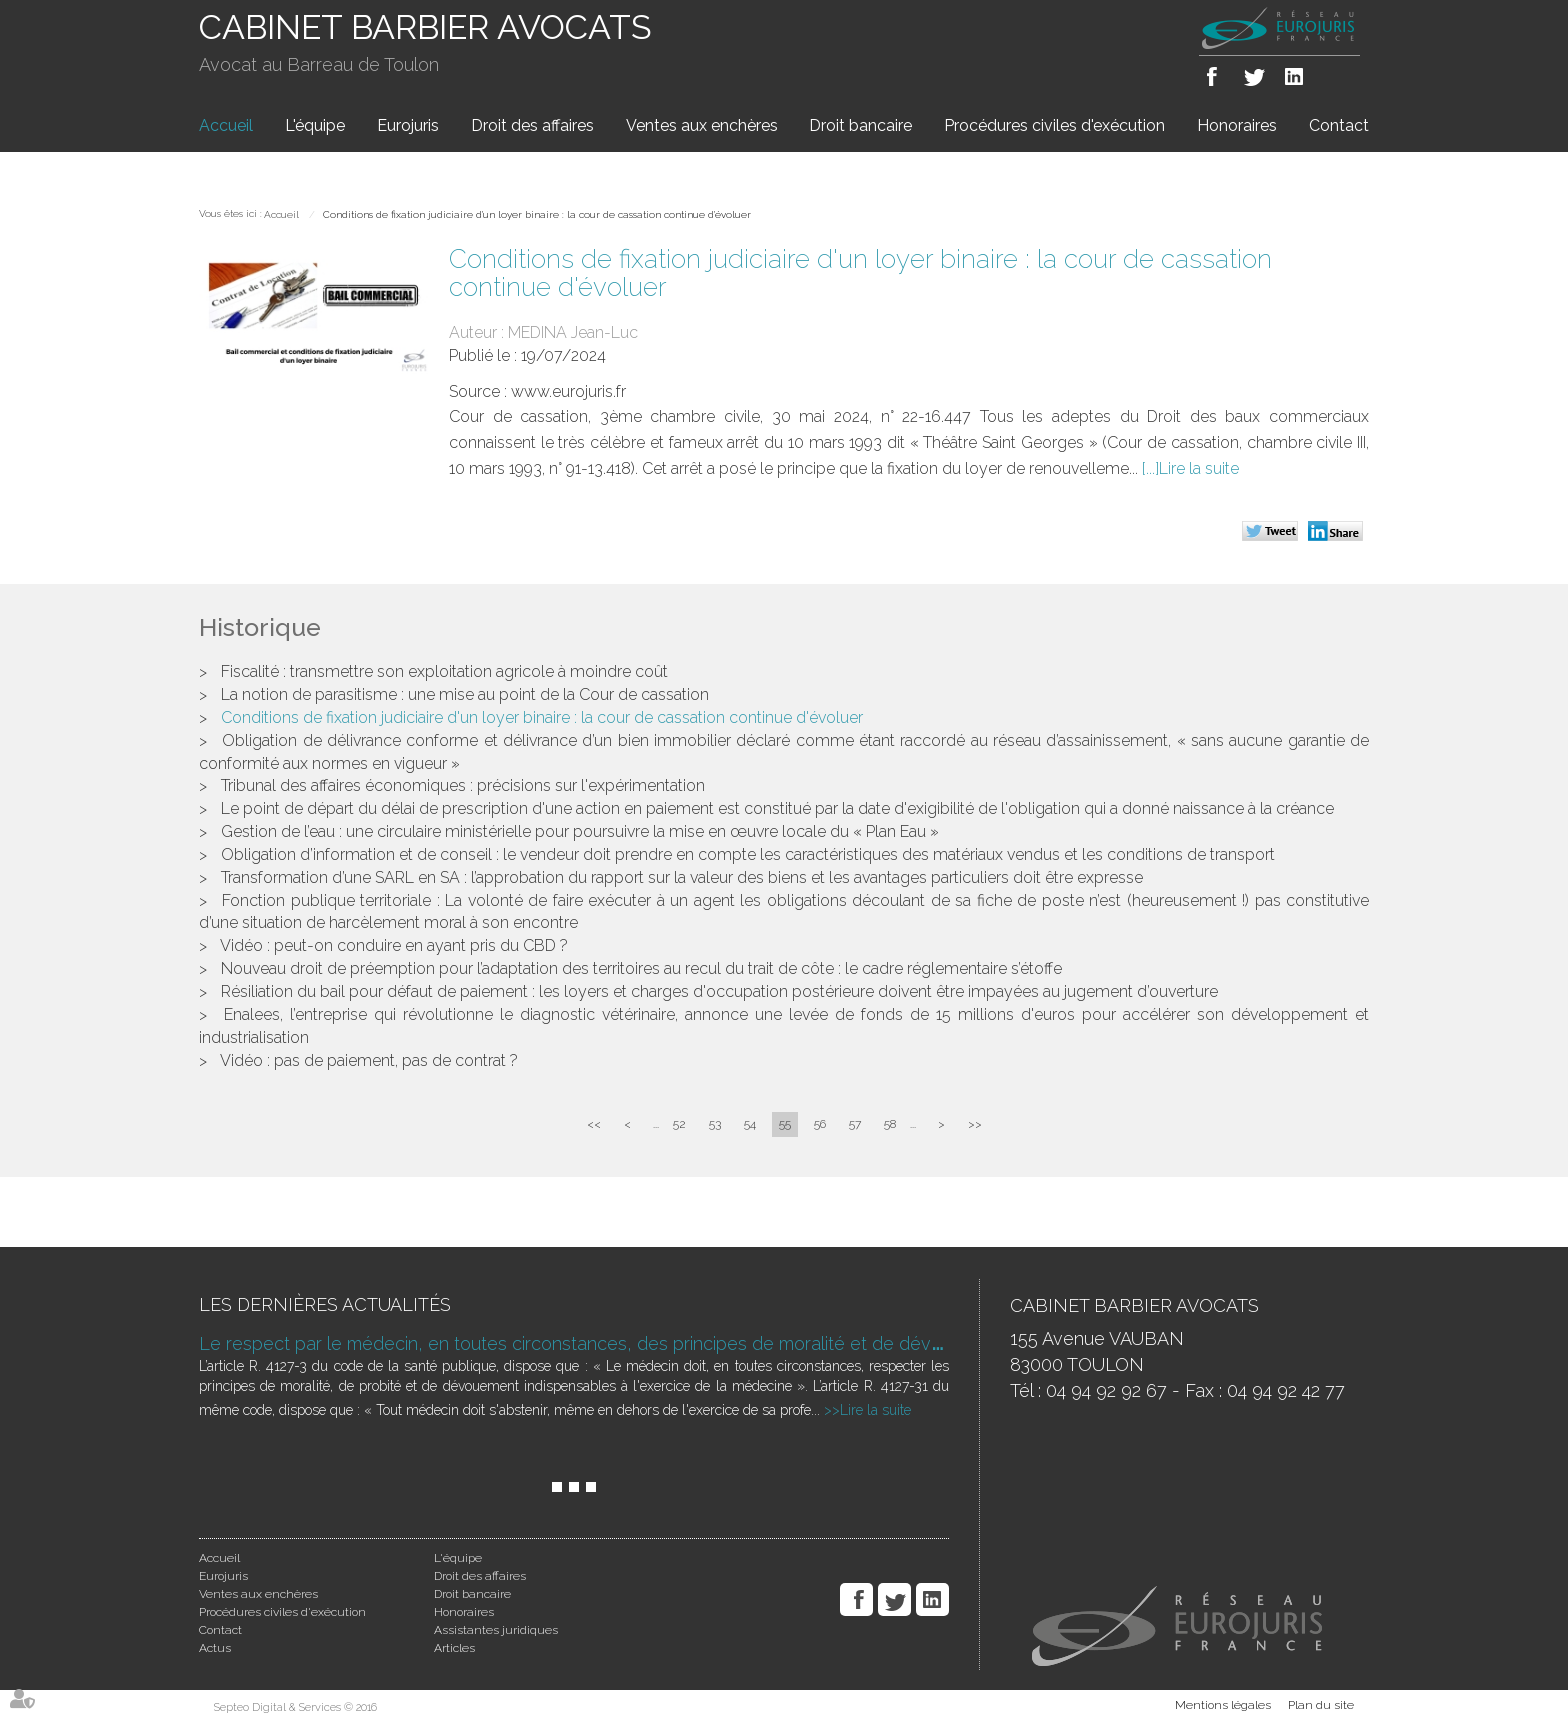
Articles (454, 1648)
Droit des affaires (532, 125)
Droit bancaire (860, 125)
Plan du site (1321, 1705)
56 (820, 1124)
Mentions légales (1223, 1705)
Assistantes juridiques (496, 1630)
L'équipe (315, 125)
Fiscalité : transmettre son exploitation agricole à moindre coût (444, 671)
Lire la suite (1199, 468)
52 (679, 1124)
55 (785, 1124)
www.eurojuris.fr (568, 391)
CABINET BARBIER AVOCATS (425, 27)
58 (890, 1124)
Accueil (226, 125)
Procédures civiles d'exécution (1054, 125)
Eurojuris (408, 125)
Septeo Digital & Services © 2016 (295, 1707)
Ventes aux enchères (702, 125)
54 (750, 1124)
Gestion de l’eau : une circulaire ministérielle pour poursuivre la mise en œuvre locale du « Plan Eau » (580, 831)
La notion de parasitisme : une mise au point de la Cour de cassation (465, 694)
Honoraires (1237, 125)
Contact (1339, 125)
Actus (215, 1648)
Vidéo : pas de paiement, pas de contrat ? (369, 1060)
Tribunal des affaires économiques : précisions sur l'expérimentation (463, 785)
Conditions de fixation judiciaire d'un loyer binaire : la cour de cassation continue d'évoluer (537, 214)
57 (855, 1124)
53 (715, 1124)
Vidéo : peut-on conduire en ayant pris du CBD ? (394, 945)
